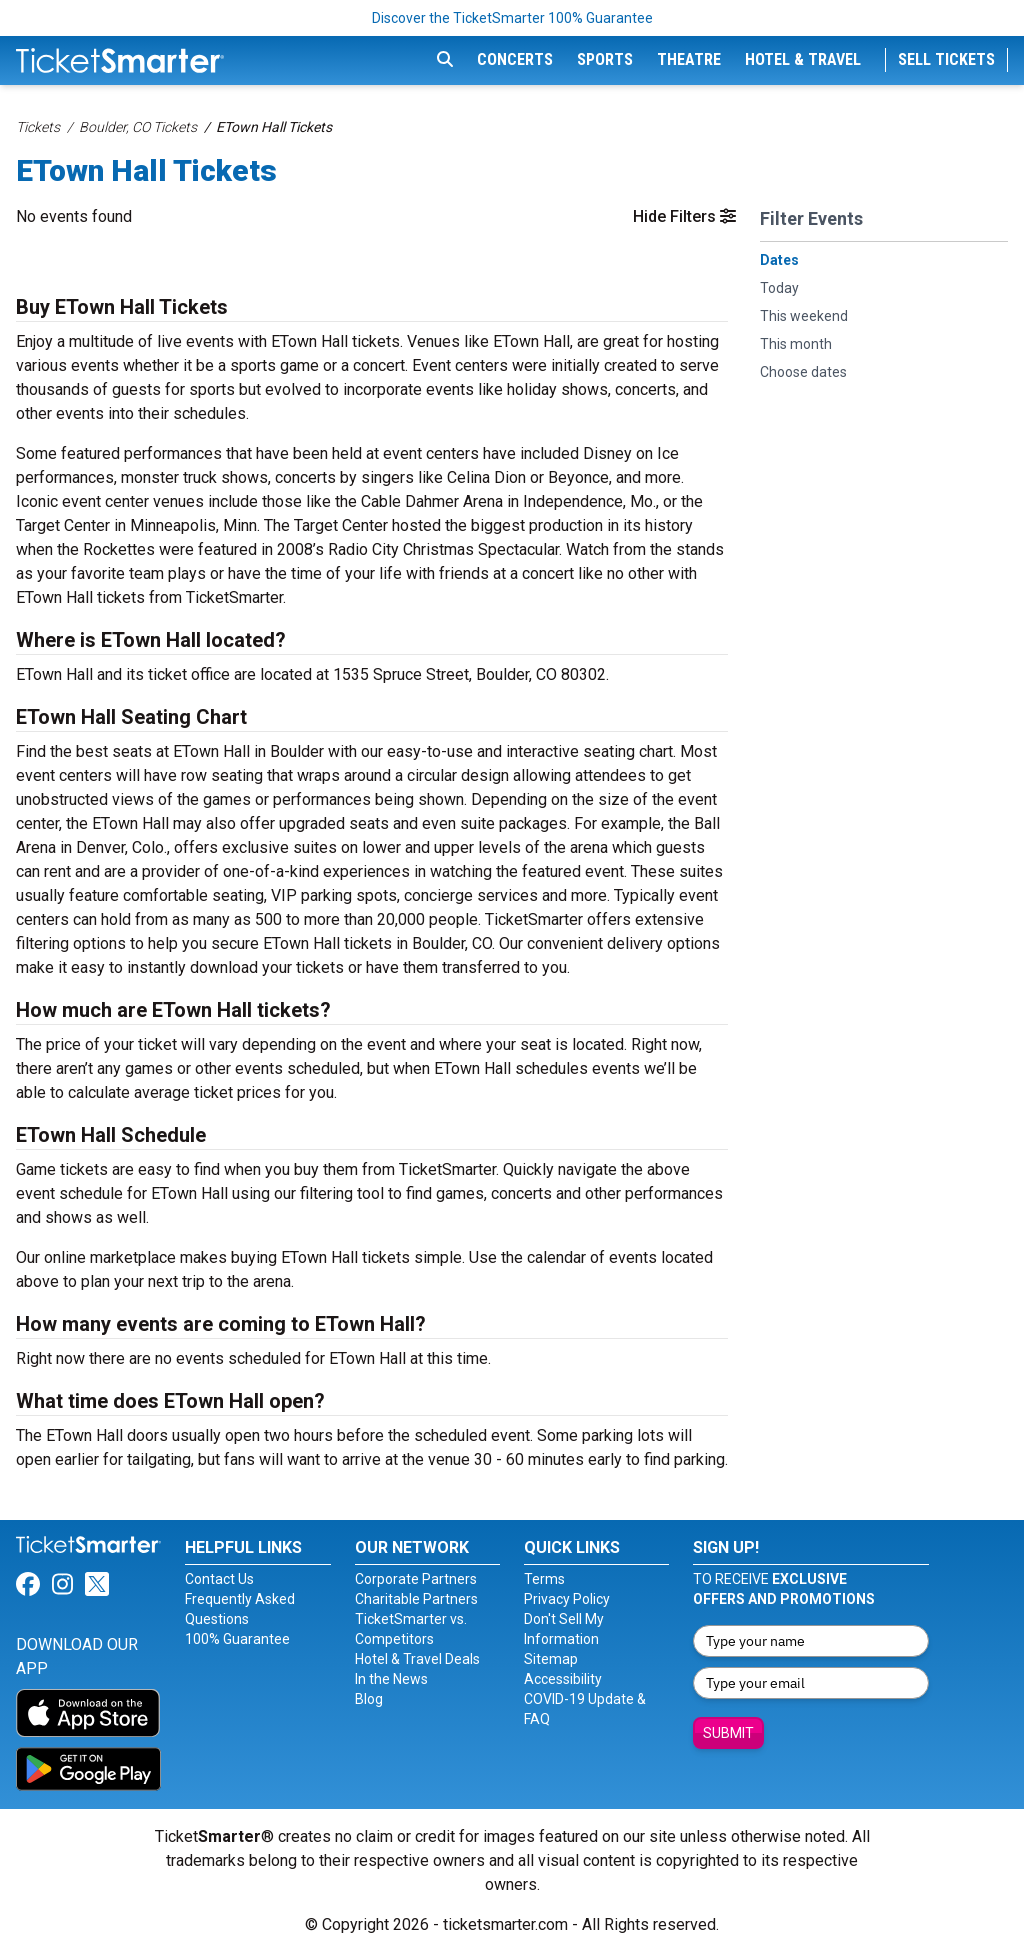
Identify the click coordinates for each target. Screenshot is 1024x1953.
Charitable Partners (416, 1599)
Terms (544, 1579)
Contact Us (219, 1579)
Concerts (515, 59)
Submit (728, 1733)
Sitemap (551, 1659)
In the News (391, 1679)
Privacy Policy (567, 1599)
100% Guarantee (237, 1639)
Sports (605, 59)
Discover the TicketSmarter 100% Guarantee (512, 18)
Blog (369, 1699)
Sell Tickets (946, 59)
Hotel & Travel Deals (417, 1659)
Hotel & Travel (803, 59)
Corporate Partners (416, 1579)
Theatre (689, 59)
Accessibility (563, 1679)
